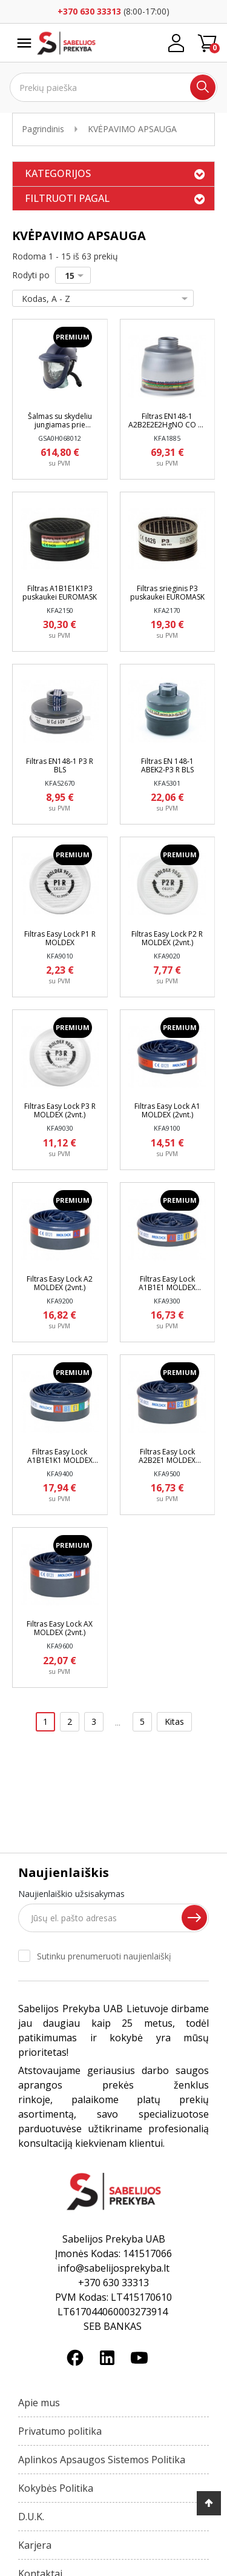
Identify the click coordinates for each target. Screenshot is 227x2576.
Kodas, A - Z (100, 298)
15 (76, 275)
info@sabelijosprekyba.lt (113, 2268)
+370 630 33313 (89, 11)
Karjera (34, 2545)
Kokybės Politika (55, 2488)
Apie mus (39, 2402)
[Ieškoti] (113, 87)
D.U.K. (31, 2516)
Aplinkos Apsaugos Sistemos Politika (101, 2459)
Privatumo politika (60, 2431)
